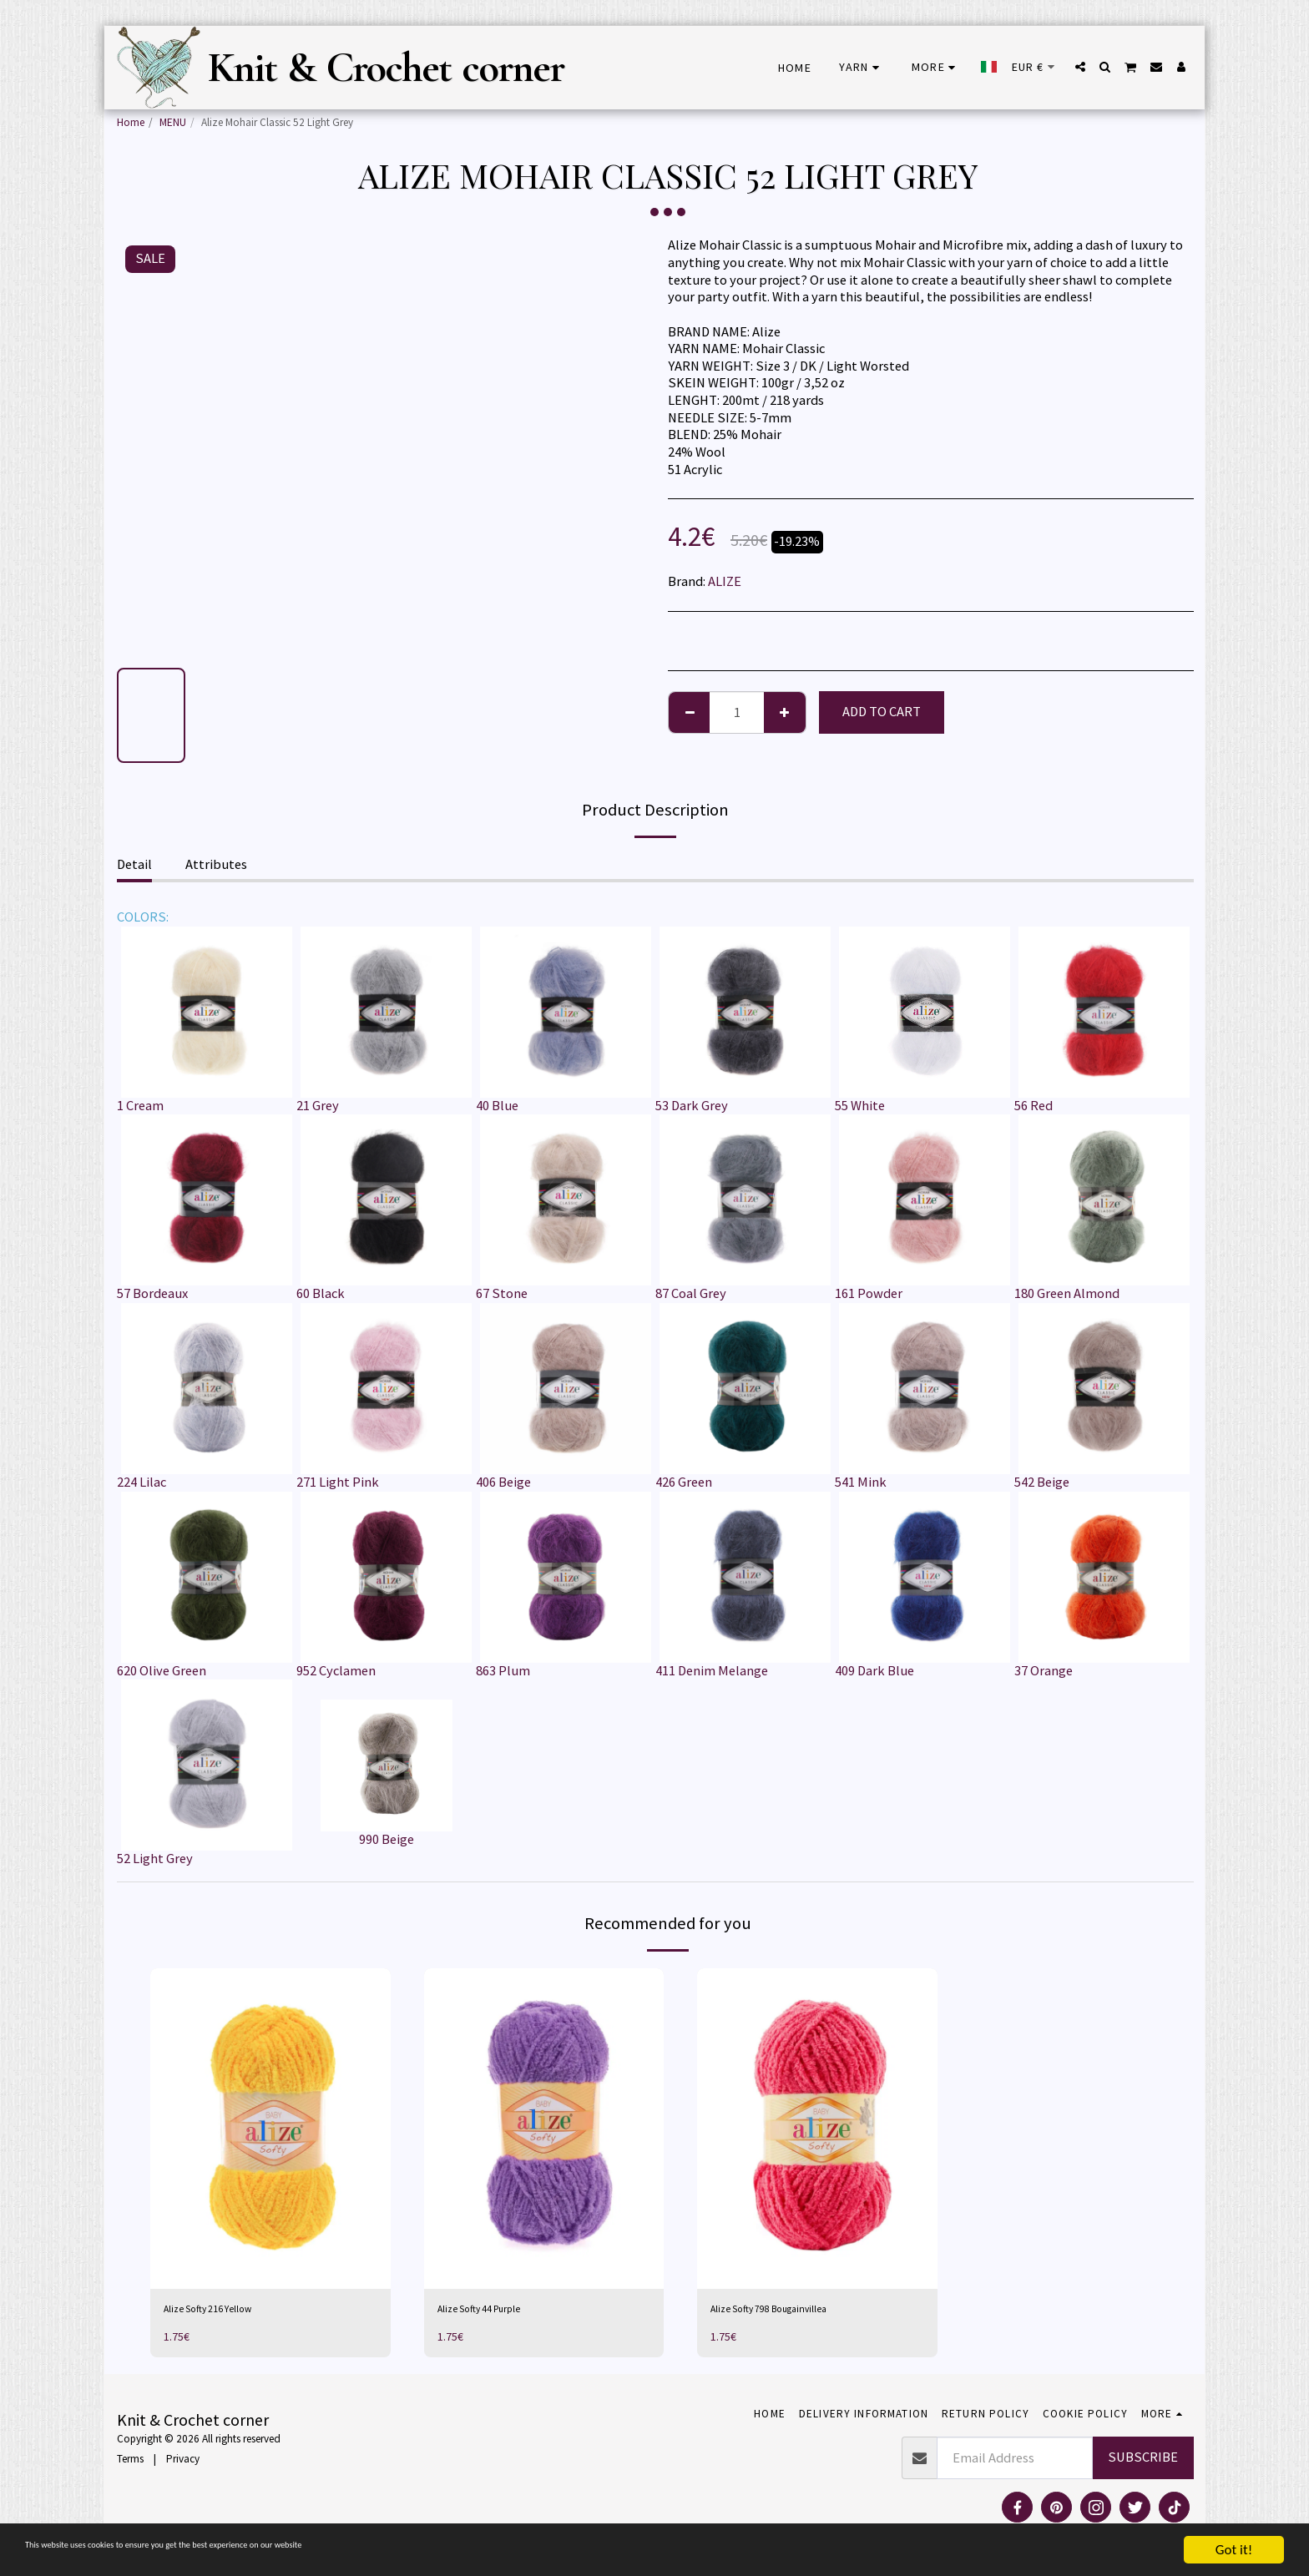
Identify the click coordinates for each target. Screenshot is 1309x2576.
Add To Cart (881, 711)
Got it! (1234, 2549)
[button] (1080, 67)
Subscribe (1143, 2463)
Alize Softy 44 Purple (497, 2312)
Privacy (183, 2464)
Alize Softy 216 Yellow (226, 2312)
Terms (130, 2464)
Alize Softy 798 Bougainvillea (793, 2312)
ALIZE (724, 581)
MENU (172, 122)
